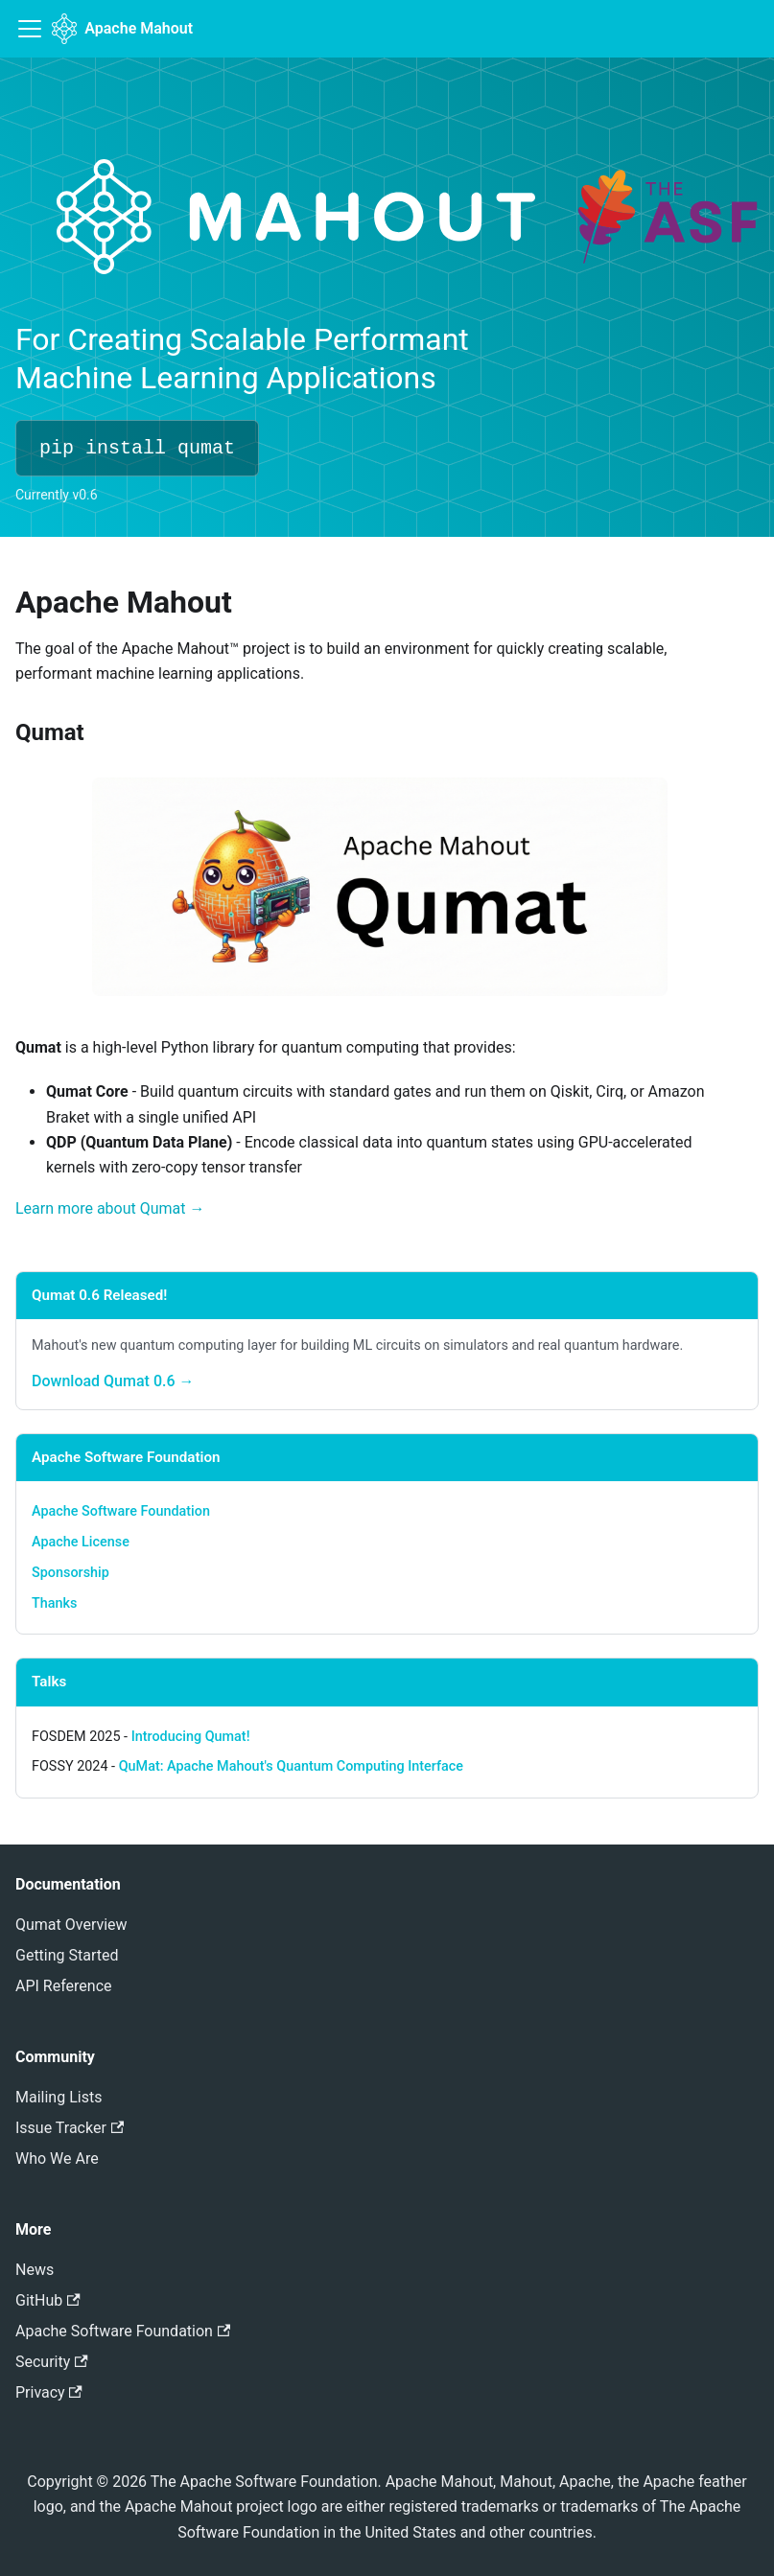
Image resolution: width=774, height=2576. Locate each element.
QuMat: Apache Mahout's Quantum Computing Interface (291, 1766)
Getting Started (67, 1955)
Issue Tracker (69, 2128)
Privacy (48, 2392)
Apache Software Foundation (121, 1511)
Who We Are (57, 2158)
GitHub (48, 2300)
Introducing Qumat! (190, 1737)
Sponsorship (70, 1573)
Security (51, 2362)
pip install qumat (137, 448)
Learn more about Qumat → (110, 1208)
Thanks (54, 1603)
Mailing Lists (58, 2097)
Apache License (80, 1542)
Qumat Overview (71, 1924)
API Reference (63, 1986)
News (34, 2270)
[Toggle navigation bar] (29, 28)
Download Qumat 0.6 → (113, 1381)
